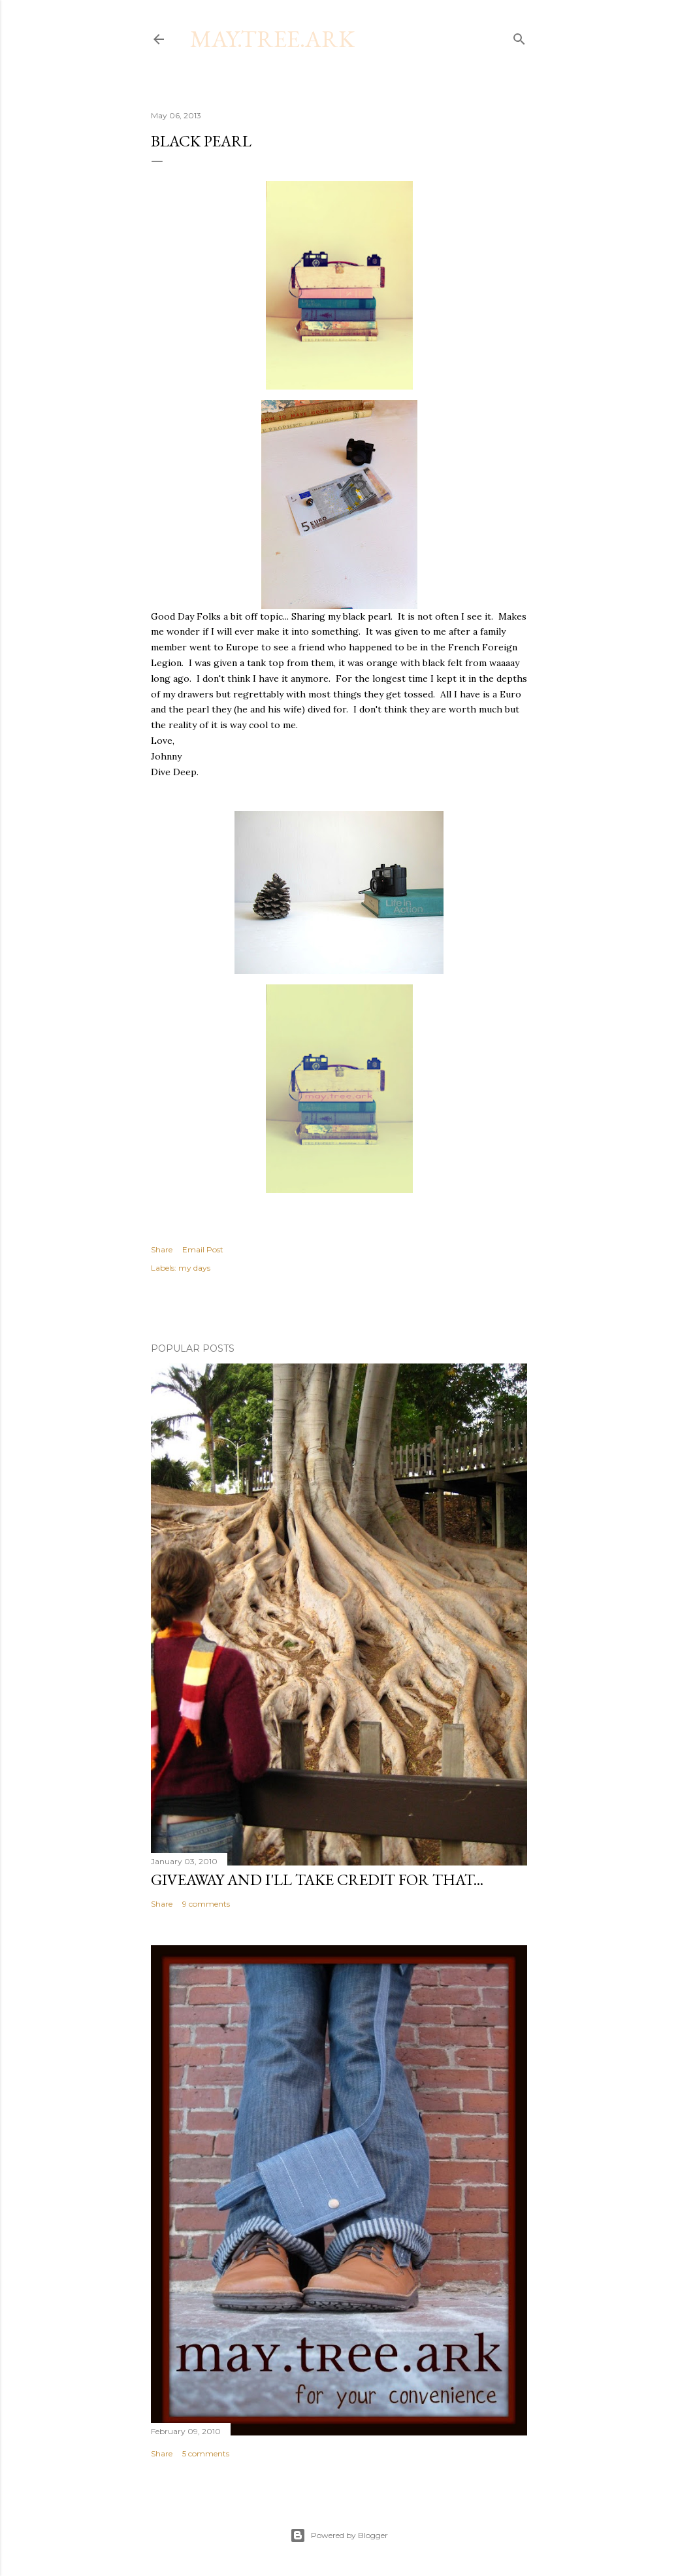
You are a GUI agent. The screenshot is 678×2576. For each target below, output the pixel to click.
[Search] (519, 36)
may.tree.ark (272, 39)
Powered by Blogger (339, 2535)
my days (194, 1268)
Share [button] (161, 1249)
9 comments (206, 1904)
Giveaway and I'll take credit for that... (317, 1879)
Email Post (202, 1249)
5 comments (205, 2453)
